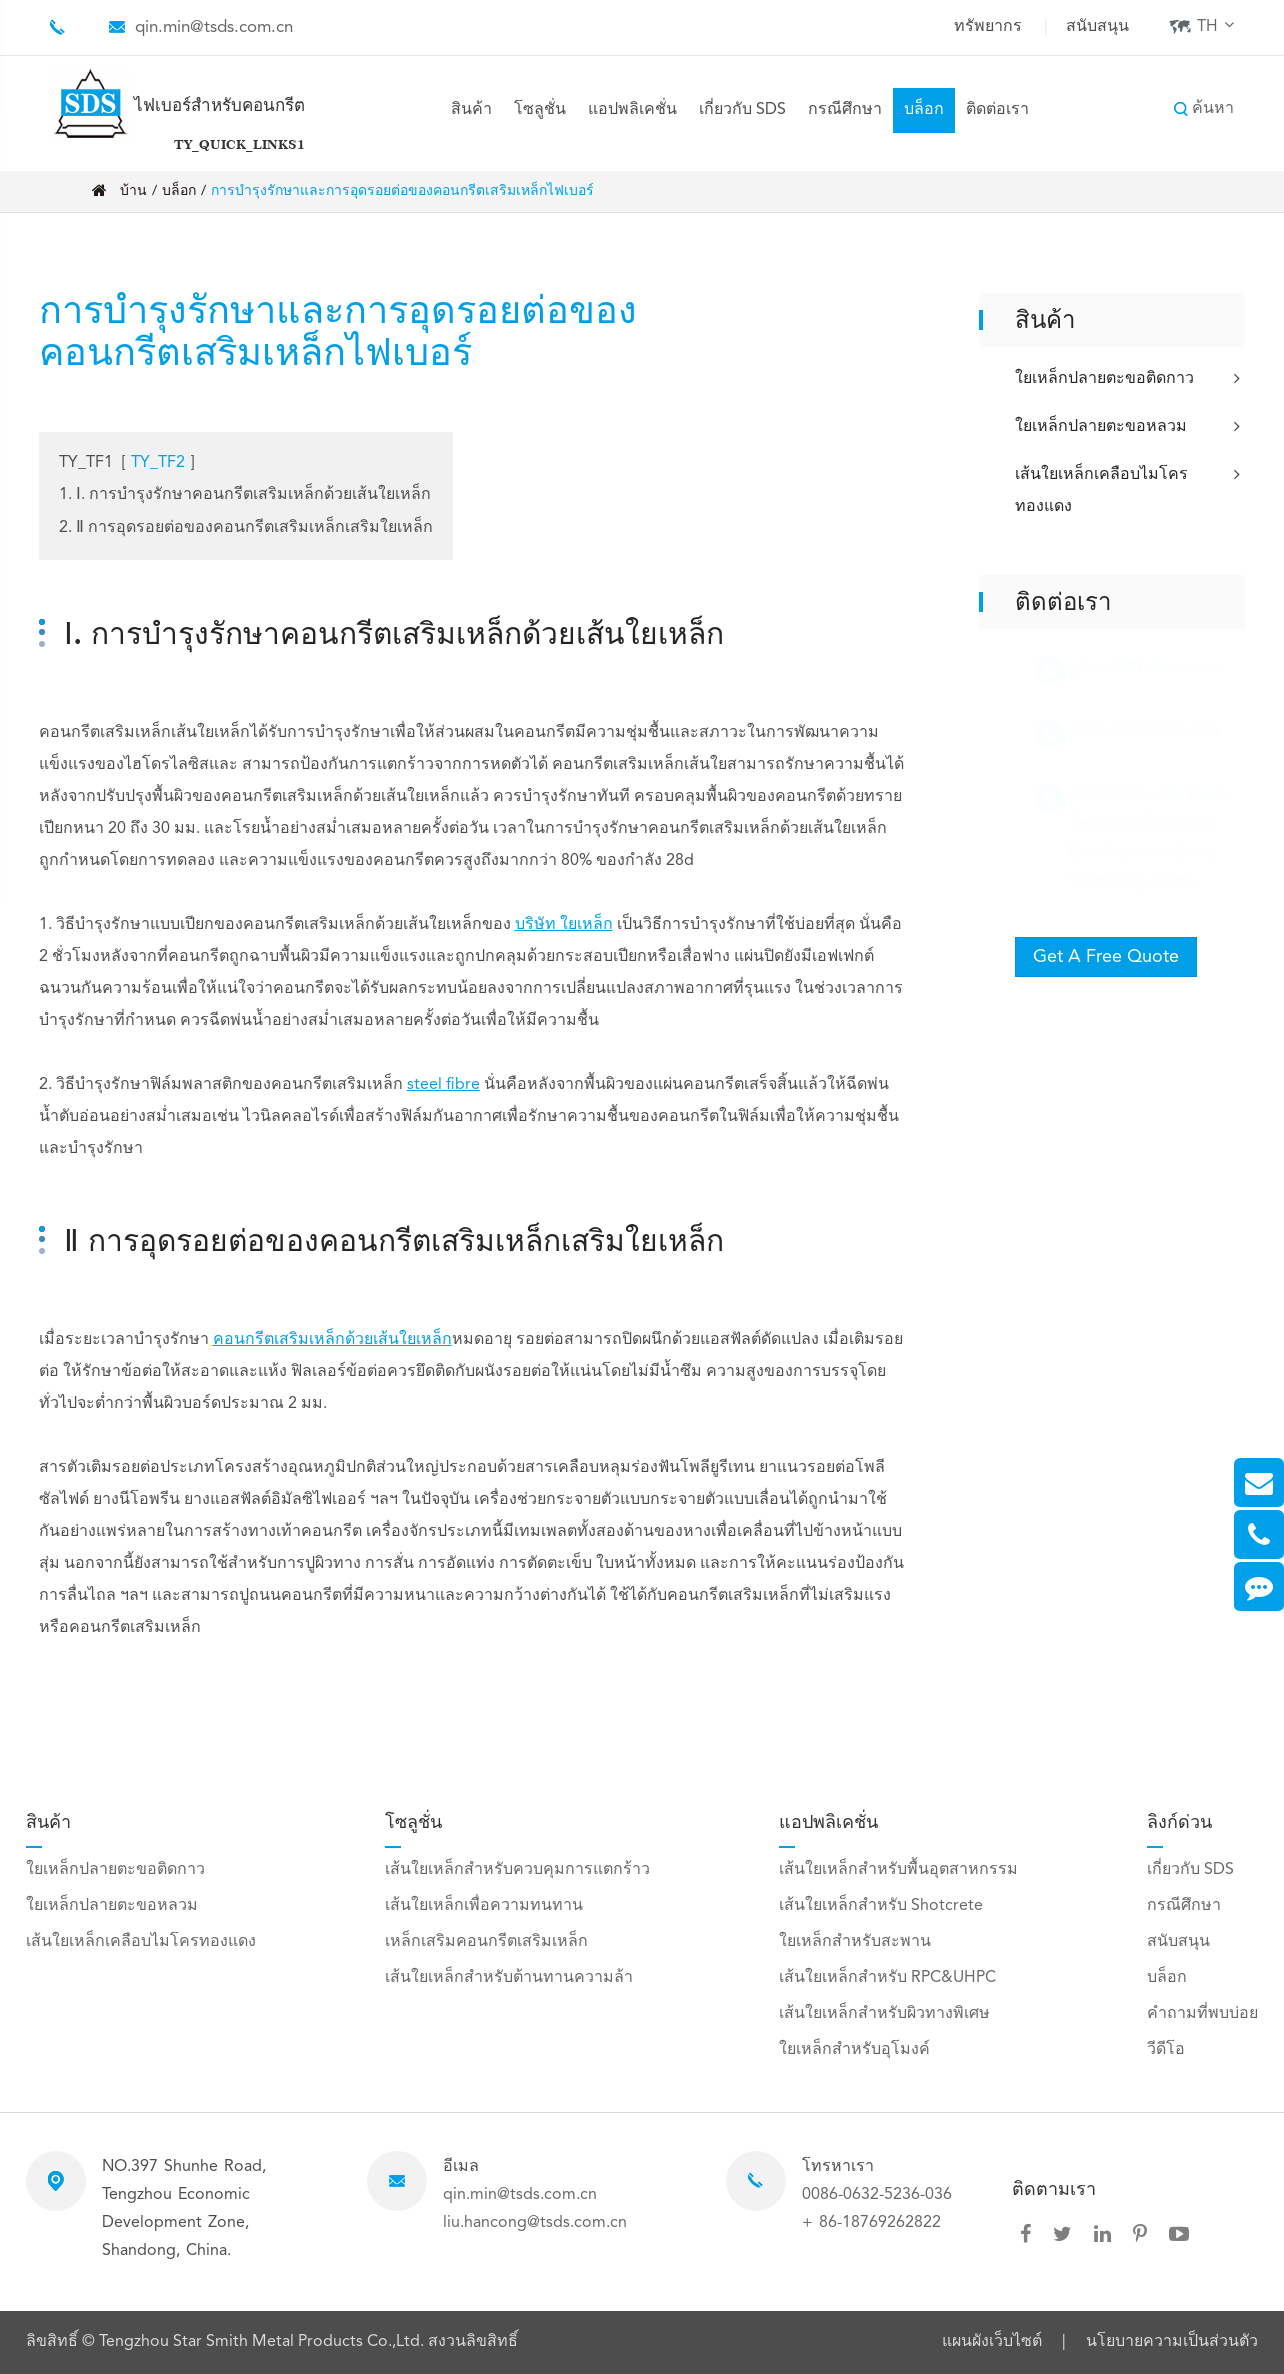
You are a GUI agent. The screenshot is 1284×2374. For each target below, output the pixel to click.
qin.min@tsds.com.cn (214, 27)
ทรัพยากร (988, 27)
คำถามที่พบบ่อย (1202, 2014)
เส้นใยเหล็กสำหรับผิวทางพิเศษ (884, 2014)
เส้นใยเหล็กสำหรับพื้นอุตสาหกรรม (898, 1870)
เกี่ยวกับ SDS (742, 110)
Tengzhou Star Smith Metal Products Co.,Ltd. (263, 2342)
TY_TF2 (158, 463)
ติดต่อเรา (997, 110)
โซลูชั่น (540, 110)
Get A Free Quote (1106, 957)
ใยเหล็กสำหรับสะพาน (855, 1942)
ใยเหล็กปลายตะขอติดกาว (1130, 379)
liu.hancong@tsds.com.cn (535, 2223)
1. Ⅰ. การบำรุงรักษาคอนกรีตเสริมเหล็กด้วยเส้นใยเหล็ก (245, 495)
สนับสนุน (1097, 27)
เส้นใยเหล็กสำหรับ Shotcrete (881, 1906)
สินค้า (471, 110)
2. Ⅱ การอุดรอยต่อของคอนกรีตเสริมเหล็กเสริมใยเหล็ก (246, 528)
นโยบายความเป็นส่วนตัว (1172, 2342)
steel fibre (443, 1085)
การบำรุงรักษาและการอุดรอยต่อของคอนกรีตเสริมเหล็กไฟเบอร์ (402, 191)
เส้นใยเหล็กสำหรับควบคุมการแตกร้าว (517, 1870)
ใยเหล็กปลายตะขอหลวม (1130, 427)
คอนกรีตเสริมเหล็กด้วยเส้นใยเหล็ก (332, 1340)
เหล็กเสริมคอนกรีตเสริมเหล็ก (486, 1942)
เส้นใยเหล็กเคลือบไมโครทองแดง (1130, 489)
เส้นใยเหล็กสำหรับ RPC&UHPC (887, 1978)
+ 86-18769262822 (871, 2223)
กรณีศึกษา (845, 110)
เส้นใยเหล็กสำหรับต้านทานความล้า (509, 1978)
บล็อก (924, 110)
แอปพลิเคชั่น (632, 110)
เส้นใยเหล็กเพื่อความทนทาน (484, 1906)
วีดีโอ (1166, 2050)
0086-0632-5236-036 (877, 2195)
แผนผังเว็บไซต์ (992, 2342)
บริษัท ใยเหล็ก (564, 925)
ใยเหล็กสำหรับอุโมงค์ (854, 2050)
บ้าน (133, 191)
